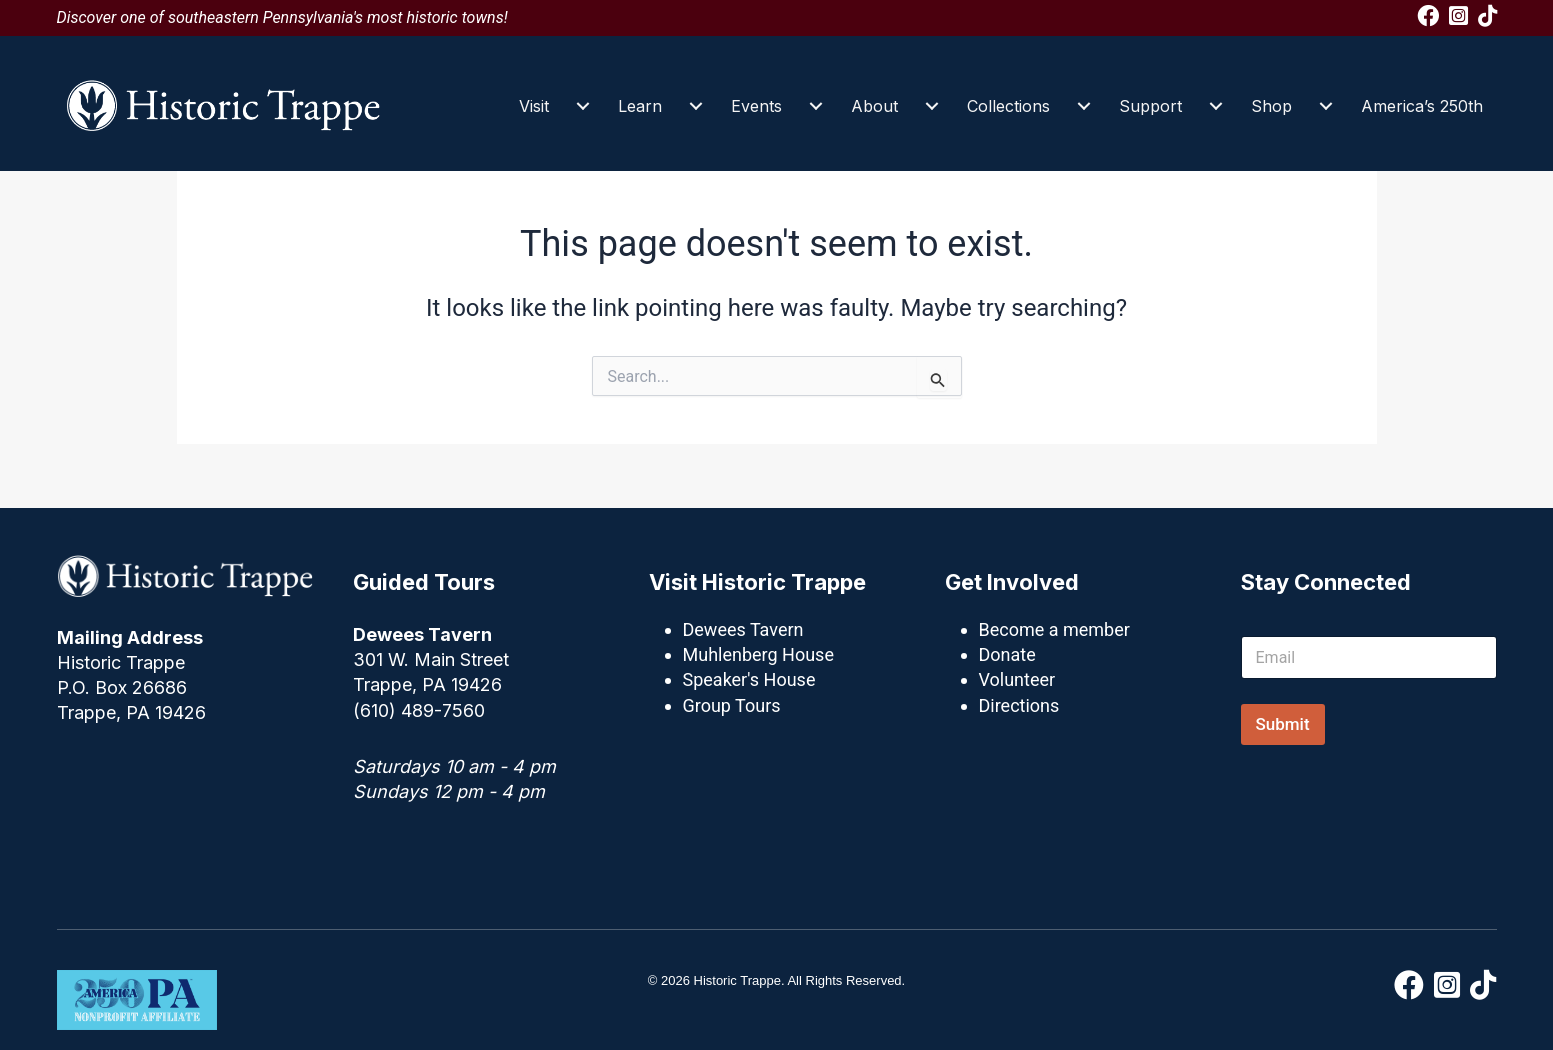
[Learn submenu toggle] (696, 106)
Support (1150, 106)
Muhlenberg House (758, 654)
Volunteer (1017, 679)
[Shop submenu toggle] (1326, 106)
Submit (1283, 724)
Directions (1019, 705)
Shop (1271, 106)
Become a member (1054, 629)
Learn (640, 106)
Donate (1007, 654)
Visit (534, 106)
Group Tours (732, 705)
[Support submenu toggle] (1216, 106)
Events (756, 106)
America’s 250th (1422, 106)
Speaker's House (749, 679)
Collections (1008, 106)
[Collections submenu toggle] (1084, 106)
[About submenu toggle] (932, 106)
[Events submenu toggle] (816, 106)
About (874, 106)
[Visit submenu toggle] (583, 106)
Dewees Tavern (743, 629)
